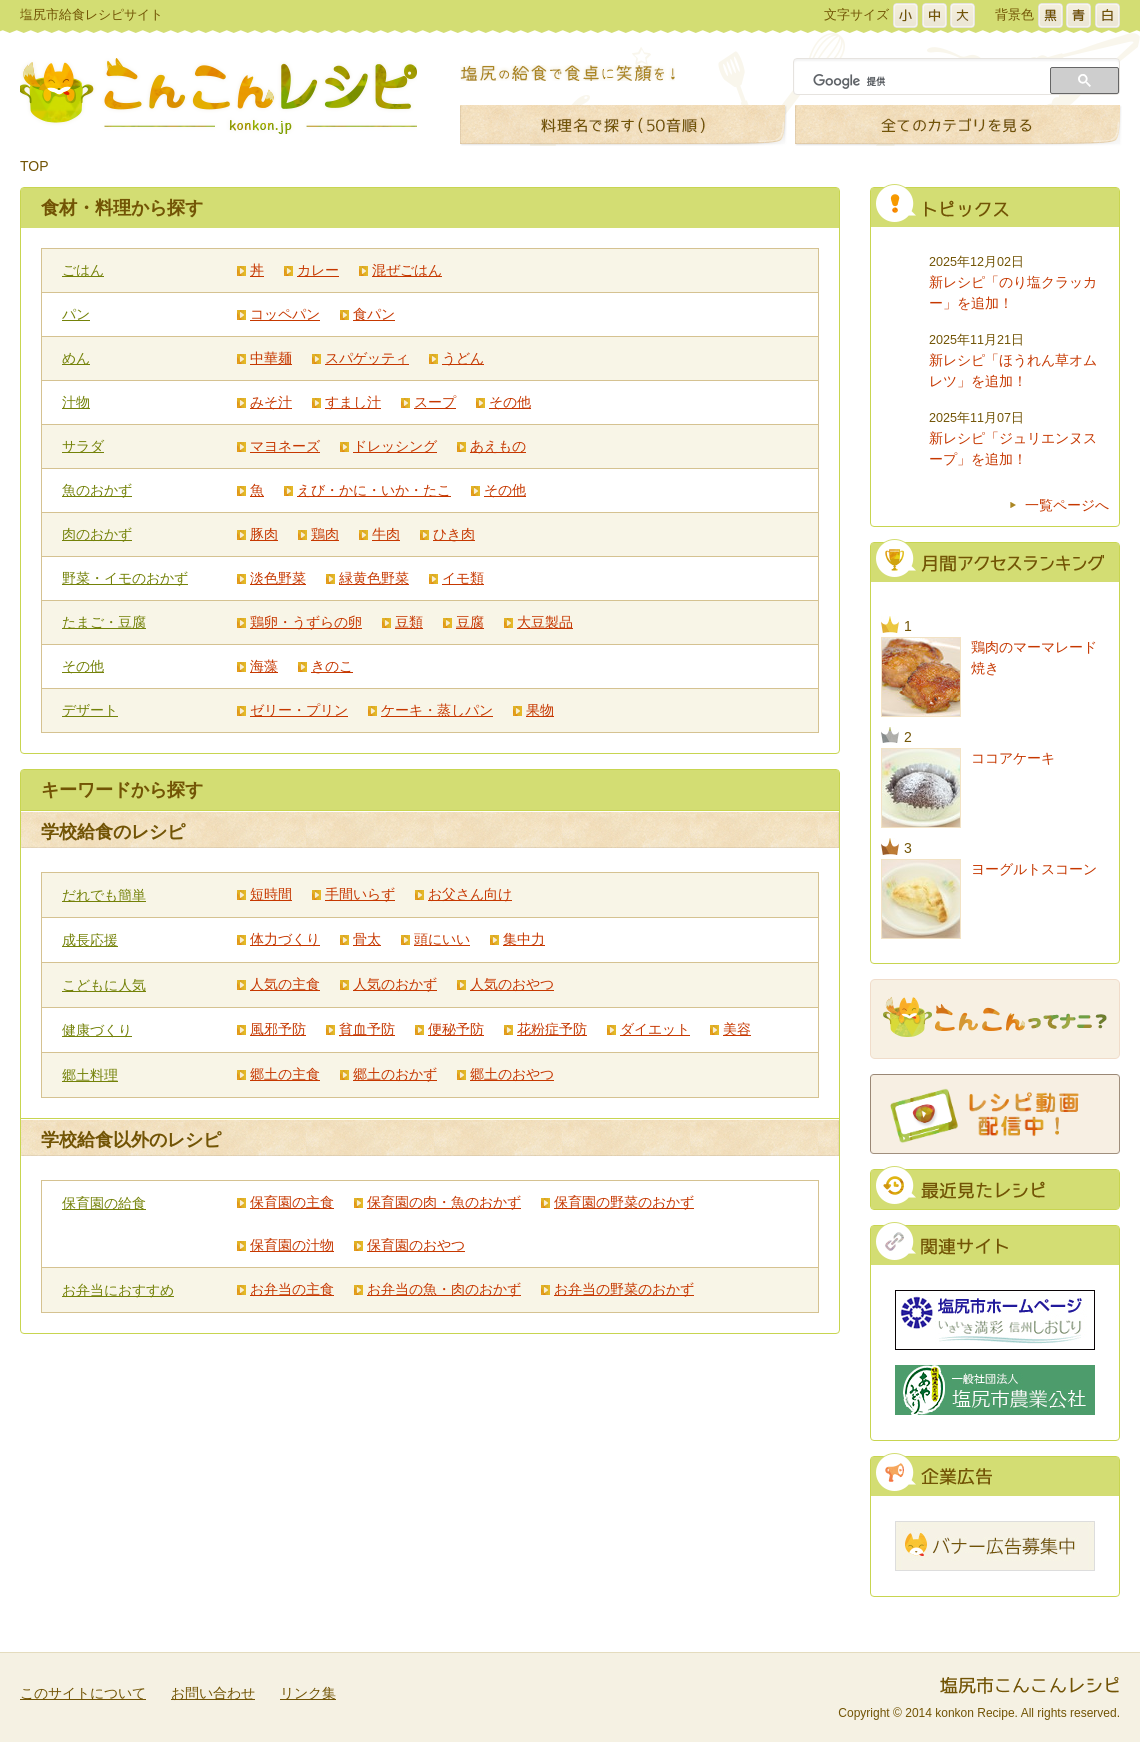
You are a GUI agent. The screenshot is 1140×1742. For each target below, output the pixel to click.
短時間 (271, 894)
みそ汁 (271, 402)
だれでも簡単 (104, 895)
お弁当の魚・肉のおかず (444, 1289)
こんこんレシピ (218, 96)
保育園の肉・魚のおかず (444, 1202)
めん (76, 358)
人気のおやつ (512, 984)
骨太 (367, 939)
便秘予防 (456, 1029)
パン (76, 314)
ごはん (83, 270)
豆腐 (470, 622)
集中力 (524, 939)
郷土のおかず (395, 1074)
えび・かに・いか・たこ (374, 490)
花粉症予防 (552, 1029)
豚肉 (264, 534)
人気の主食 (285, 984)
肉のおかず (97, 534)
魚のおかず (97, 490)
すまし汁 (353, 402)
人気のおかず (395, 984)
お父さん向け (470, 894)
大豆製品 (545, 622)
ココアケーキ (1013, 758)
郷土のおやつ (512, 1074)
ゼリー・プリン (299, 710)
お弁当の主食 (292, 1289)
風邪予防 (278, 1029)
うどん (463, 358)
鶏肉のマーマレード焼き (1034, 657)
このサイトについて (83, 1693)
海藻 (264, 666)
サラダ (83, 446)
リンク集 (308, 1693)
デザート (90, 710)
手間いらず (360, 894)
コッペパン (285, 314)
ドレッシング (395, 446)
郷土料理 (90, 1075)
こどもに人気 (104, 985)
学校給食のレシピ (113, 832)
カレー (318, 270)
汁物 (76, 402)
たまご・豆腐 (104, 622)
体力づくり (285, 939)
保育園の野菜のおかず (624, 1202)
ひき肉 (454, 534)
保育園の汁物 (292, 1245)
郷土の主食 (285, 1074)
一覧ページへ (1067, 505)
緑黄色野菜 (374, 578)
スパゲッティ (367, 358)
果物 (540, 710)
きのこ (332, 666)
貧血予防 (367, 1029)
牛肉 (386, 534)
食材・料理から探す (122, 208)
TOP (34, 166)
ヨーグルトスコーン (1034, 869)
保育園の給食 (104, 1203)
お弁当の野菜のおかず (624, 1289)
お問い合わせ (213, 1693)
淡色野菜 (278, 578)
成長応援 (90, 940)
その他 (510, 402)
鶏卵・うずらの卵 (306, 622)
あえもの (498, 446)
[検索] (924, 81)
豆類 (409, 622)
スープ (435, 402)
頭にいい (442, 939)
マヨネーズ (285, 446)
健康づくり (97, 1030)
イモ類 (463, 578)
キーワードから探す (122, 790)
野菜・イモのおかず (125, 578)
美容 (737, 1029)
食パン (374, 314)
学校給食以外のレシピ (131, 1140)
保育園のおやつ (416, 1245)
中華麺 (271, 358)
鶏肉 (325, 534)
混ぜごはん (407, 270)
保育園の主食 (292, 1202)
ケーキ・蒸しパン (437, 710)
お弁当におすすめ (118, 1290)
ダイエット (655, 1029)
